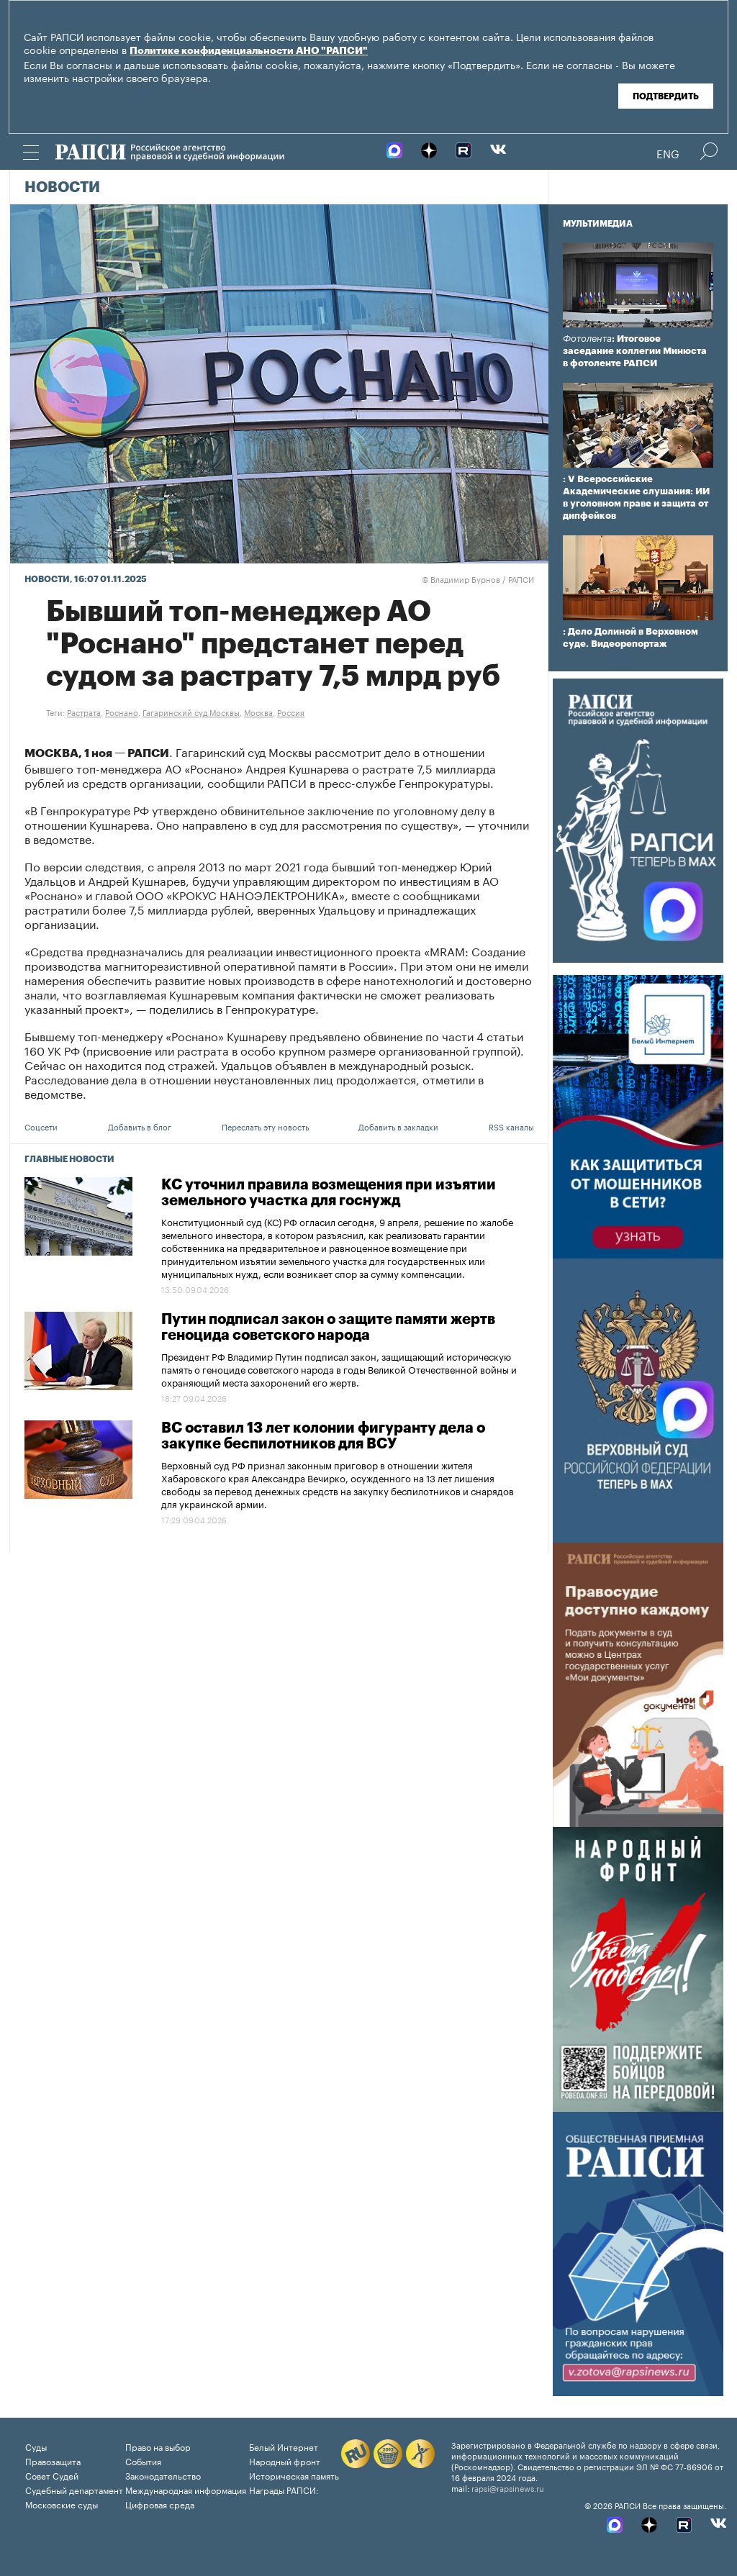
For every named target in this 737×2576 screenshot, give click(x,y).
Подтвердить (666, 96)
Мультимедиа (598, 223)
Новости (62, 188)
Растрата (84, 711)
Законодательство (163, 2475)
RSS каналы (511, 1126)
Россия (290, 711)
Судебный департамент (74, 2489)
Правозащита (53, 2460)
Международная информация (185, 2489)
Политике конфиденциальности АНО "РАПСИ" (249, 51)
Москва (258, 711)
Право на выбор (158, 2446)
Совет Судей (51, 2475)
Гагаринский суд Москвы (191, 711)
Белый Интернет (283, 2446)
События (143, 2460)
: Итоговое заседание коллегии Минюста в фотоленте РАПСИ (635, 351)
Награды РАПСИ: (284, 2489)
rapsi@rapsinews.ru (507, 2487)
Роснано (121, 711)
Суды (36, 2446)
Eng (667, 152)
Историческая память (294, 2475)
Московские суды (61, 2504)
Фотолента (587, 338)
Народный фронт (284, 2460)
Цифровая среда (159, 2504)
